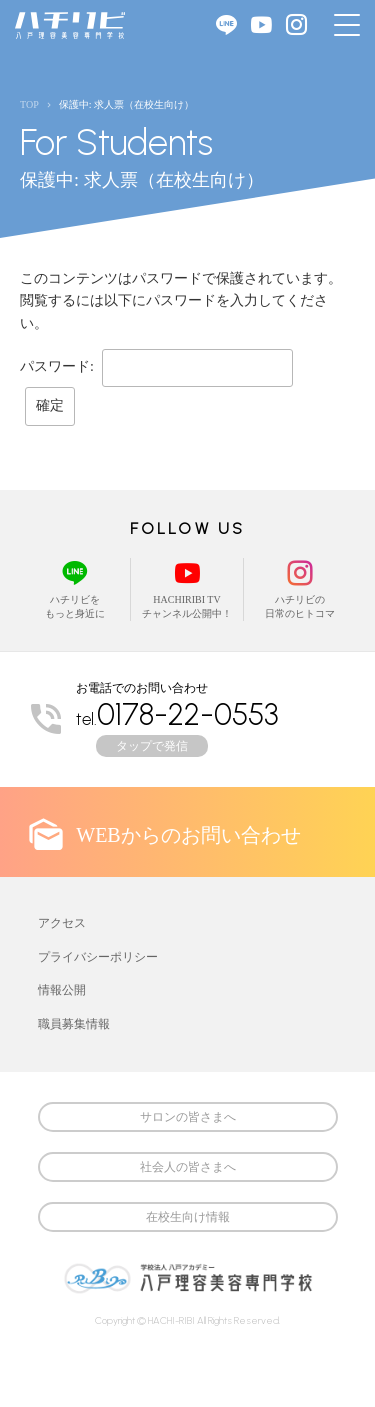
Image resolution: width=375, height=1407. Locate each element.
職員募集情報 (74, 1024)
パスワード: (156, 366)
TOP (29, 104)
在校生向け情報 (188, 1217)
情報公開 (62, 990)
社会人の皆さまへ (188, 1167)
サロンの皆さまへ (188, 1117)
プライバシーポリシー (98, 957)
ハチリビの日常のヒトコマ (300, 588)
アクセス (62, 923)
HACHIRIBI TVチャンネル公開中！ (187, 588)
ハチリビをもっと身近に (75, 588)
